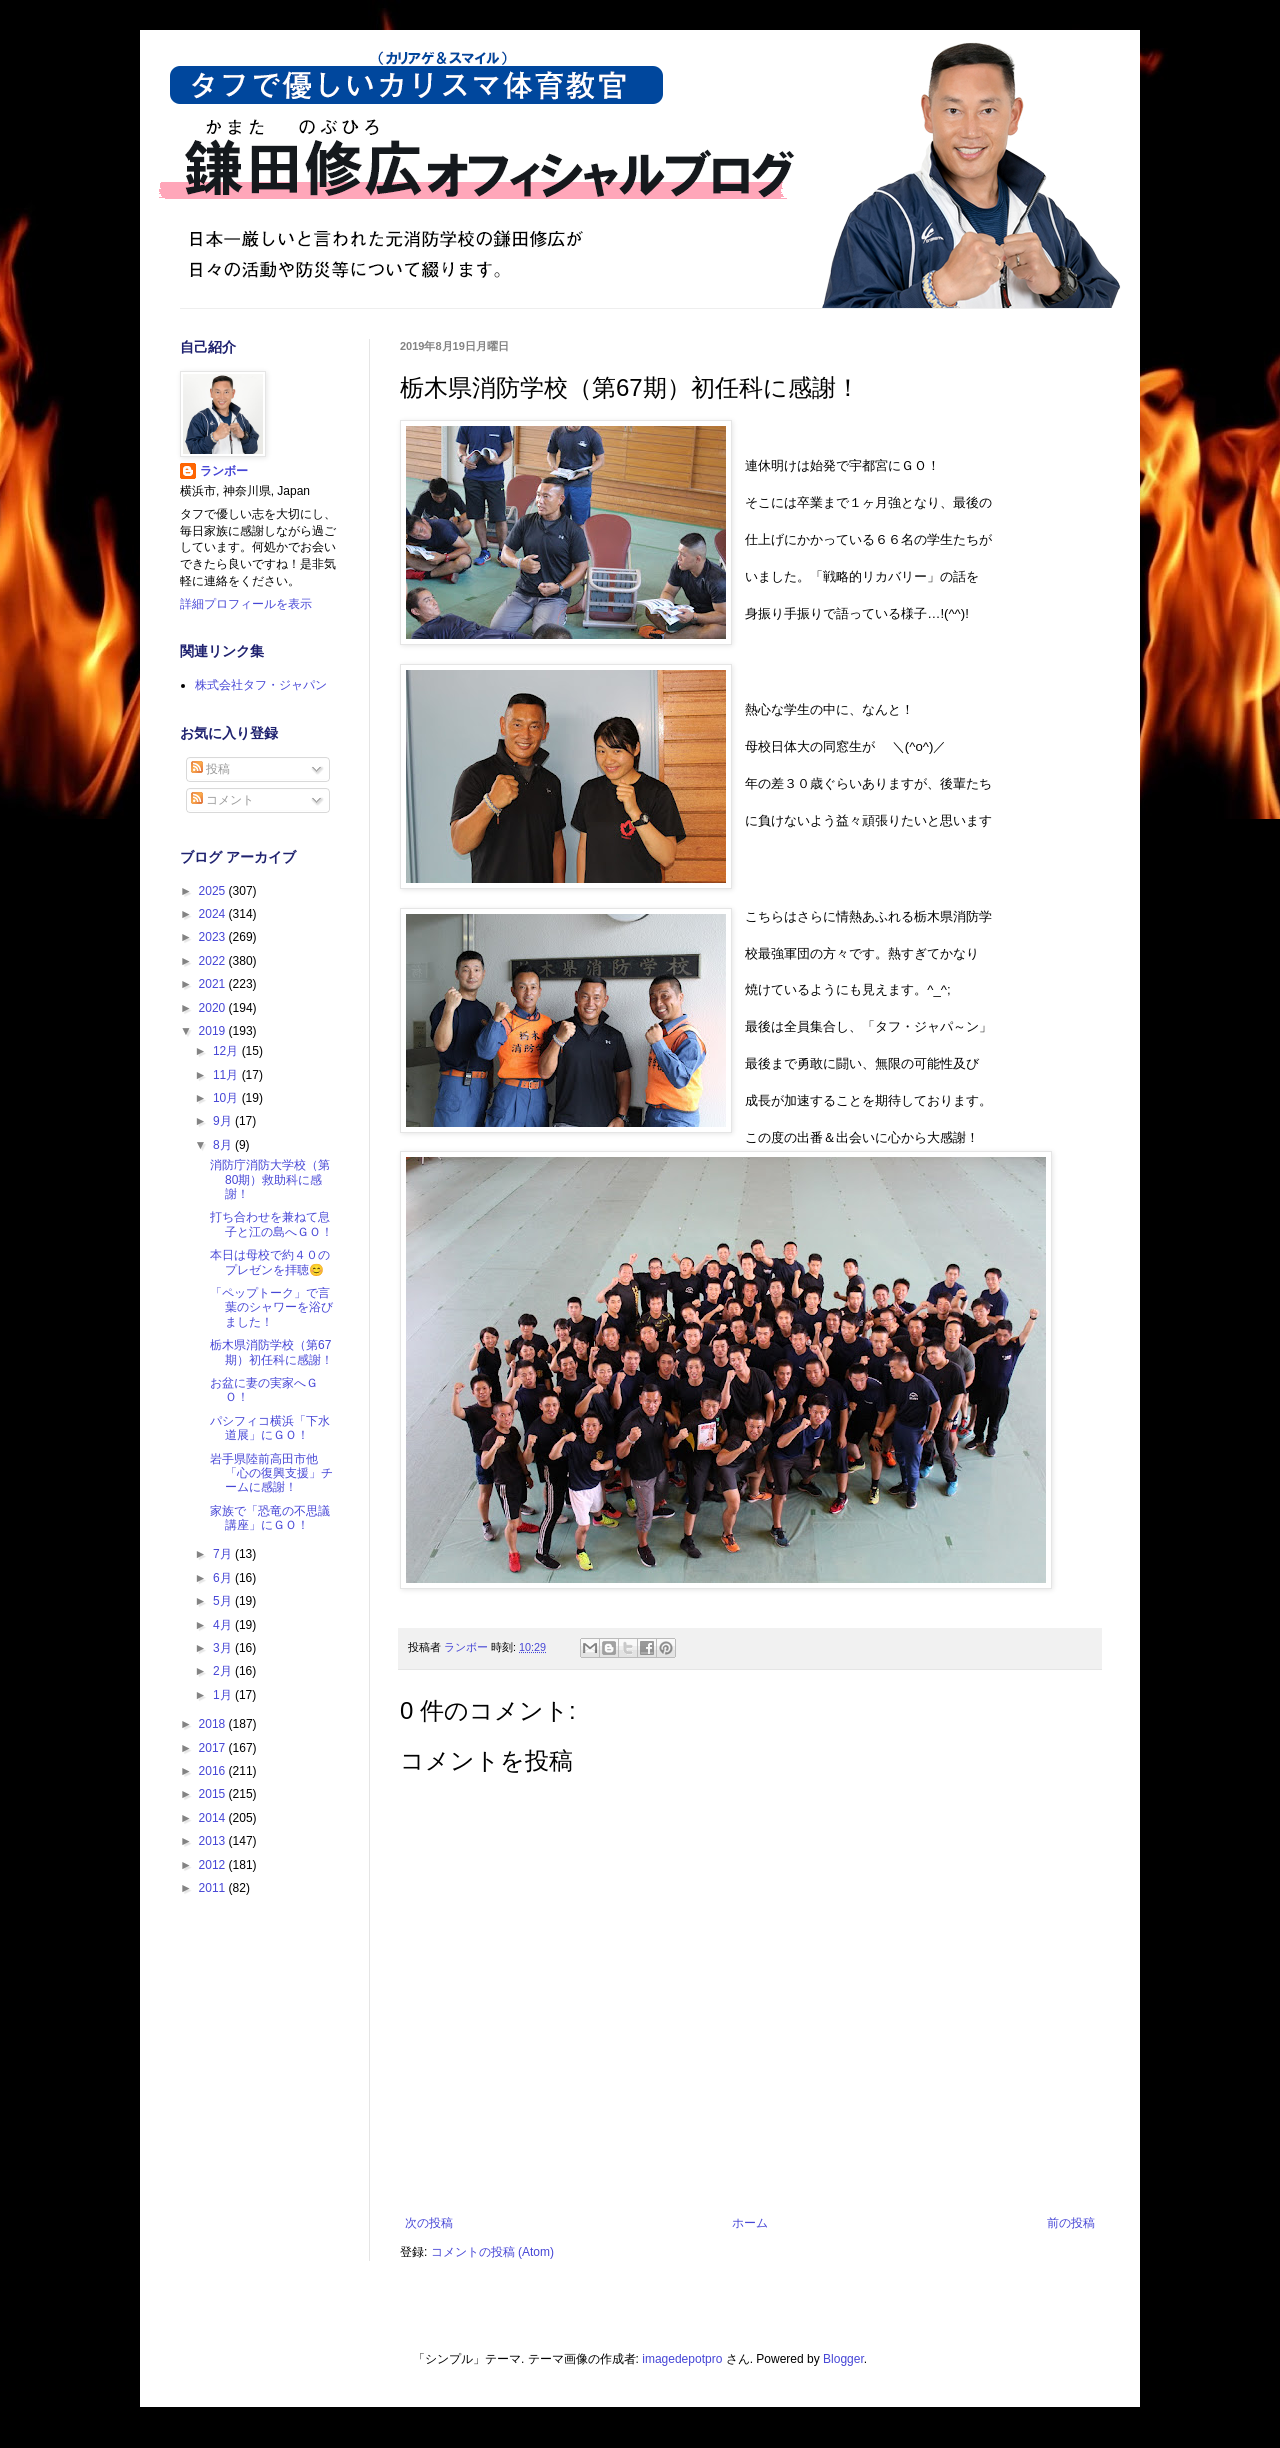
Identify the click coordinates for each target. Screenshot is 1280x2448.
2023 (214, 937)
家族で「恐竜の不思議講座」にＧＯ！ (270, 1518)
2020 (214, 1008)
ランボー (224, 471)
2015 (214, 1794)
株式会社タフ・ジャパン (261, 685)
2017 (214, 1748)
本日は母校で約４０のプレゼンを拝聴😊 (270, 1262)
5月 (224, 1601)
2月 (224, 1671)
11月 (227, 1075)
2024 (214, 914)
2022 (214, 961)
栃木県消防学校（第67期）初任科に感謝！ (271, 1352)
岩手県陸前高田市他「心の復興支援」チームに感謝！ (271, 1473)
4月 (224, 1625)
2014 (214, 1818)
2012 (214, 1865)
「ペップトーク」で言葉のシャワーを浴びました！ (271, 1307)
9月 (224, 1121)
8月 (224, 1145)
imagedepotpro (682, 2359)
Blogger (843, 2359)
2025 (214, 891)
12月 (227, 1051)
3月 (224, 1648)
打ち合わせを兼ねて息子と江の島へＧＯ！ (271, 1224)
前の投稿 (1071, 2223)
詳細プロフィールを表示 (246, 604)
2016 (214, 1771)
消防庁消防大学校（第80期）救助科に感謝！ (270, 1179)
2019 (214, 1031)
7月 (224, 1554)
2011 (214, 1888)
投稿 (210, 769)
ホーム (750, 2223)
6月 (224, 1578)
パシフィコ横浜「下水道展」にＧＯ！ (270, 1428)
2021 (214, 984)
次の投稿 (429, 2223)
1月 (224, 1695)
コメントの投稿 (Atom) (492, 2252)
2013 (214, 1841)
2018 (214, 1724)
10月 (227, 1098)
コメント (222, 800)
